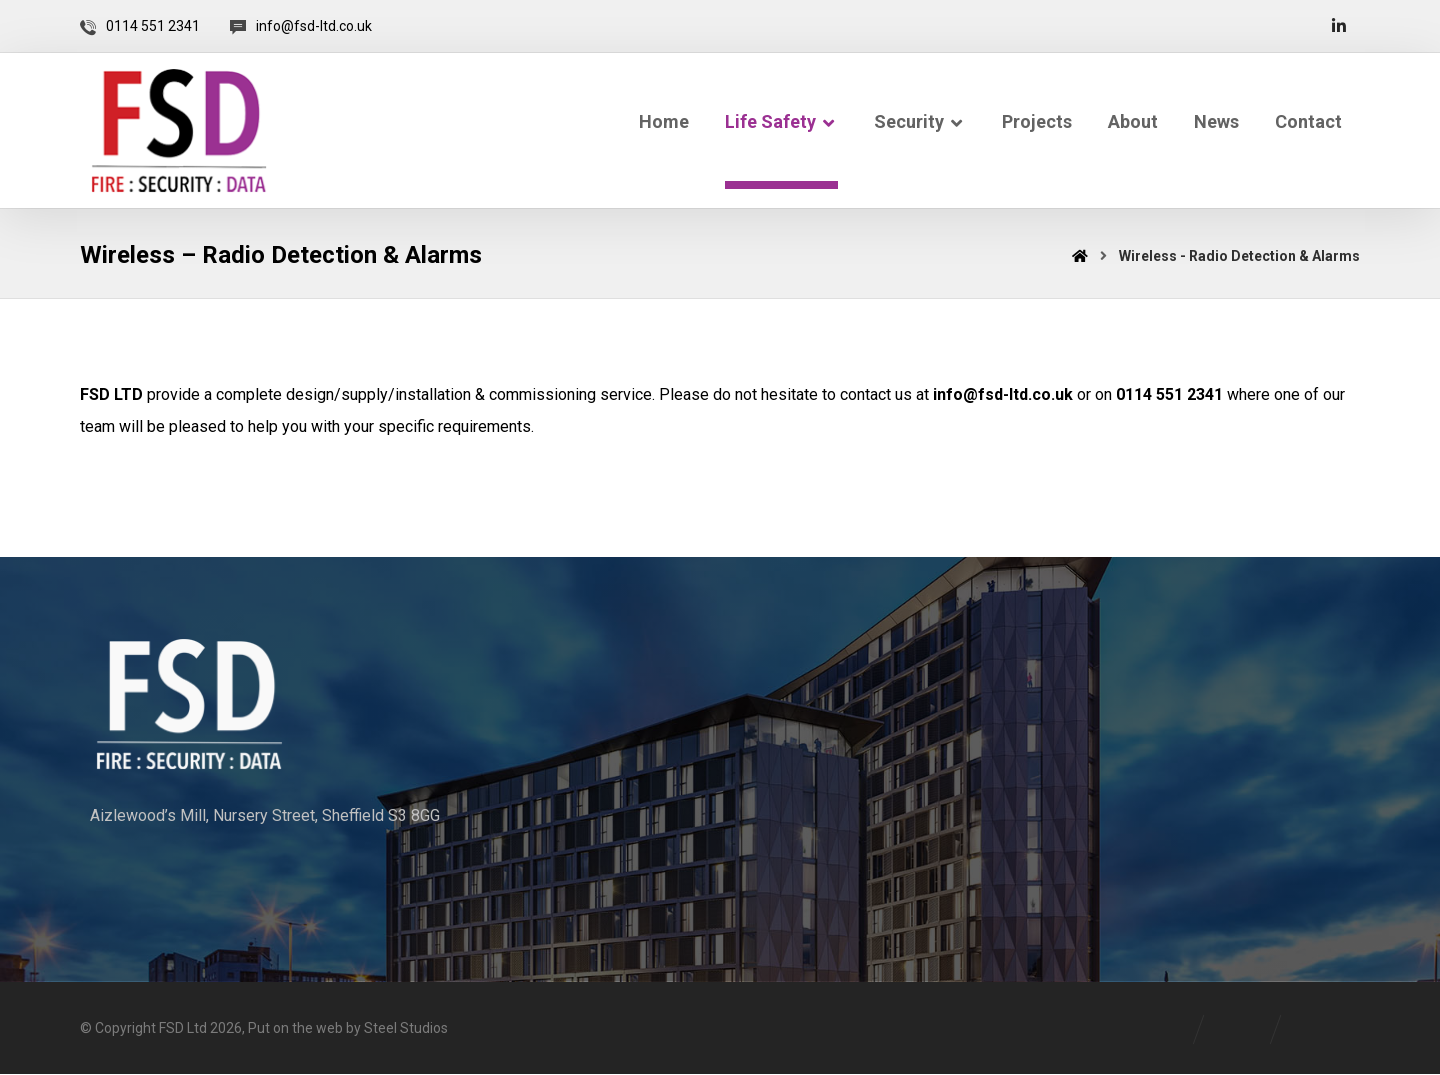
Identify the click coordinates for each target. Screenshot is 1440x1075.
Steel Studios (406, 1030)
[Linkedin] (1339, 26)
